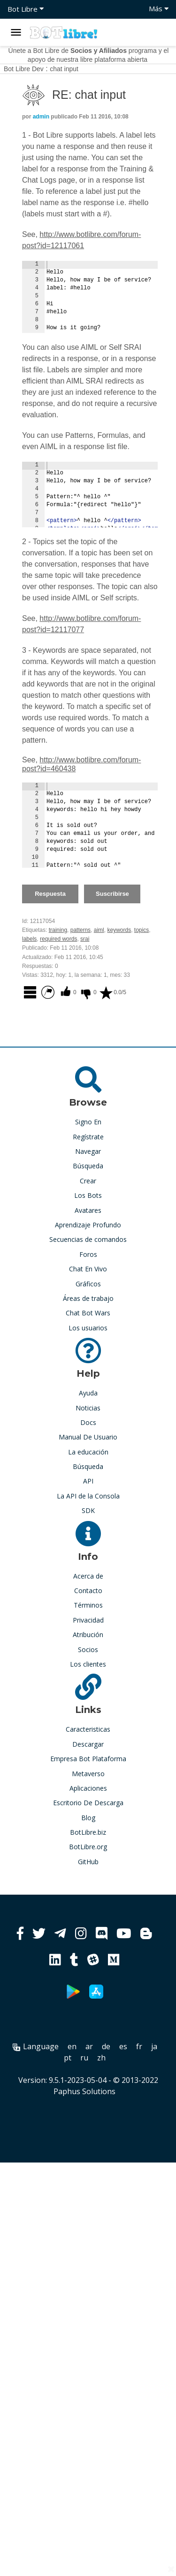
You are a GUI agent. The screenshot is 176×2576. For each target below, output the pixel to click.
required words (58, 939)
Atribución (88, 1634)
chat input (64, 69)
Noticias (88, 1407)
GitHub (88, 1861)
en (72, 2046)
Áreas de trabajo (88, 1298)
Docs (88, 1422)
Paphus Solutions (84, 2091)
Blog (88, 1817)
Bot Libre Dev (24, 69)
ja (154, 2046)
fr (139, 2046)
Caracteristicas (88, 1729)
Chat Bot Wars (88, 1312)
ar (89, 2046)
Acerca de (88, 1576)
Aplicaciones (88, 1788)
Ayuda (88, 1392)
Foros (88, 1254)
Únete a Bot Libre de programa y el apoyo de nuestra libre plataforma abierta (88, 55)
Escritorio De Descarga (88, 1802)
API (88, 1480)
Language (36, 2046)
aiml (99, 930)
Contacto (88, 1590)
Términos (88, 1605)
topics (141, 930)
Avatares (88, 1210)
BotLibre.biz (88, 1832)
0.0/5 (112, 992)
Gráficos (88, 1283)
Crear (88, 1180)
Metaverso (88, 1773)
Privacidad (88, 1620)
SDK (88, 1510)
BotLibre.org (88, 1846)
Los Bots (88, 1195)
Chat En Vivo (88, 1268)
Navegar (88, 1151)
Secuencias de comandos (88, 1239)
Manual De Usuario (88, 1436)
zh (101, 2057)
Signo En (88, 1121)
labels (29, 939)
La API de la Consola (88, 1495)
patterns (80, 930)
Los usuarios (88, 1327)
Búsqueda (88, 1165)
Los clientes (88, 1664)
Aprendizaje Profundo (88, 1224)
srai (84, 939)
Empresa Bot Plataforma (88, 1758)
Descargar (88, 1744)
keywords (119, 930)
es (123, 2046)
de (106, 2046)
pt (67, 2057)
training (58, 930)
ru (84, 2057)
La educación (88, 1451)
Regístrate (88, 1136)
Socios (88, 1649)
